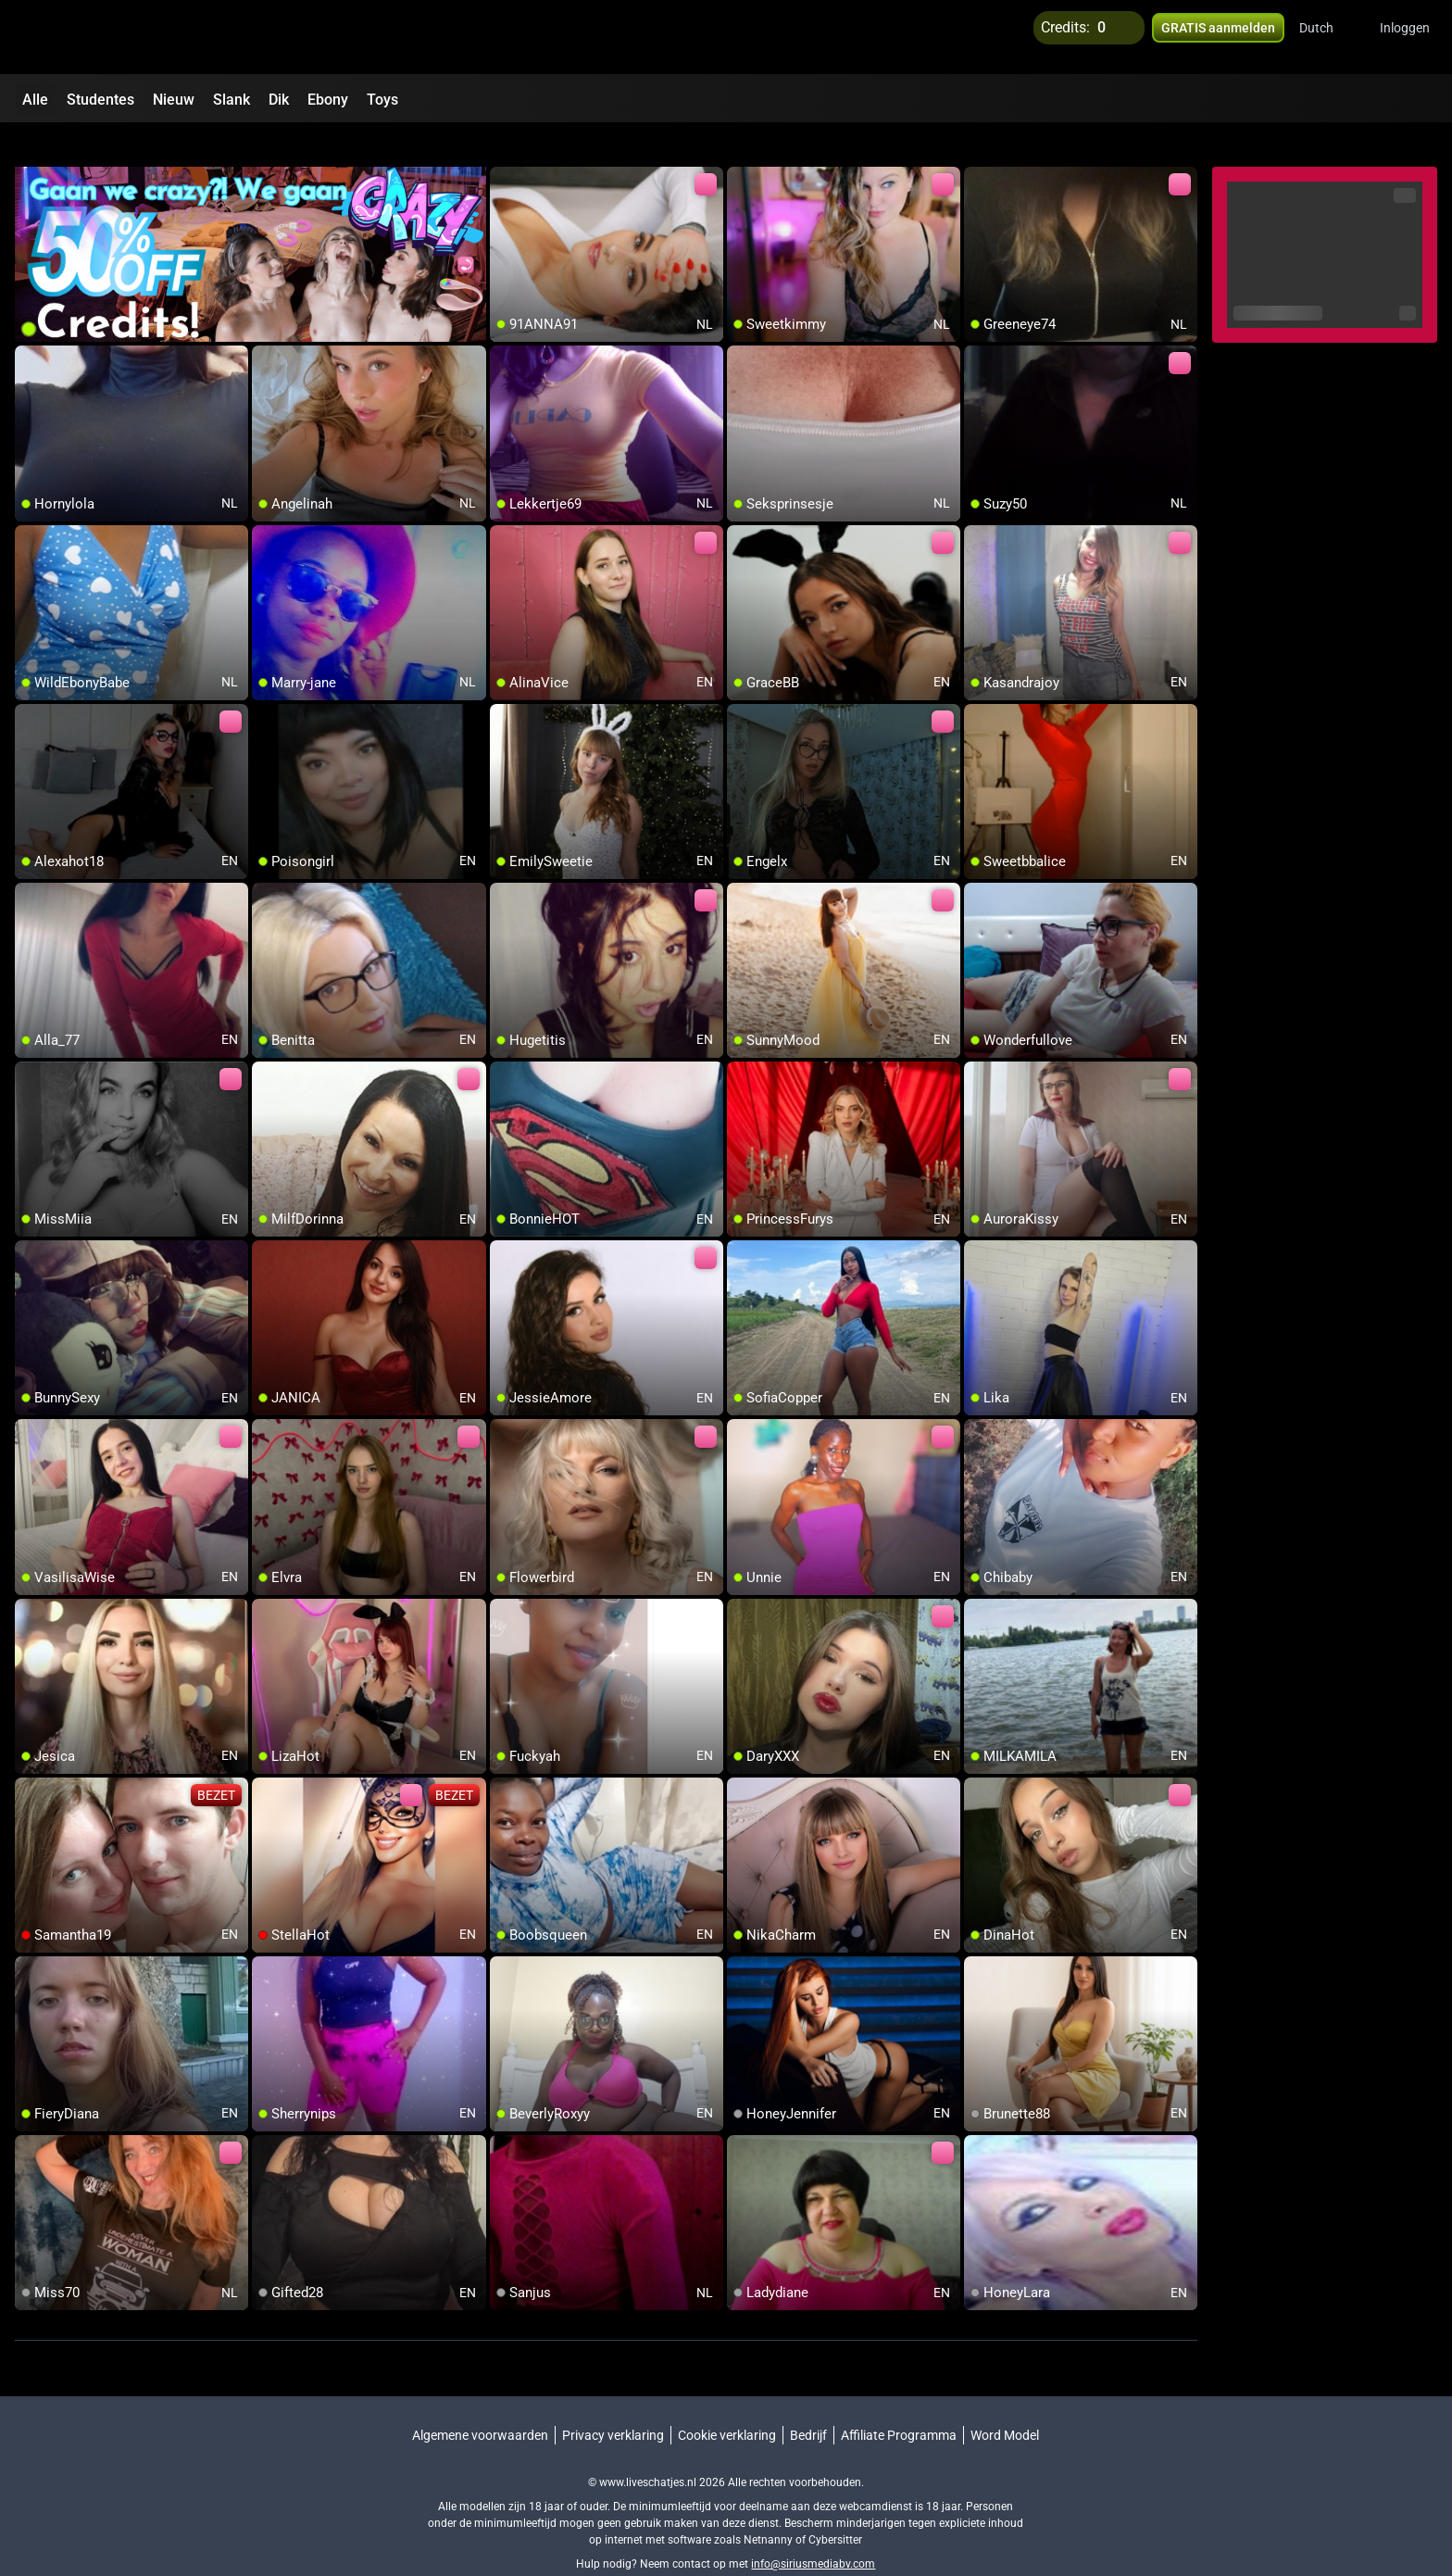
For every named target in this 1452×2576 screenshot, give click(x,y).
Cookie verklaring (727, 2401)
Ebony (327, 99)
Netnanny (769, 2506)
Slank (231, 99)
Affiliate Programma (899, 2401)
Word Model (1004, 2401)
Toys (382, 99)
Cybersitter (835, 2506)
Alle (35, 99)
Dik (279, 99)
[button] (1328, 37)
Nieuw (173, 99)
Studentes (100, 99)
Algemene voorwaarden (480, 2401)
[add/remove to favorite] (505, 148)
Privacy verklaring (613, 2401)
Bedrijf (808, 2401)
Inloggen (1405, 37)
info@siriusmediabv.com (813, 2530)
